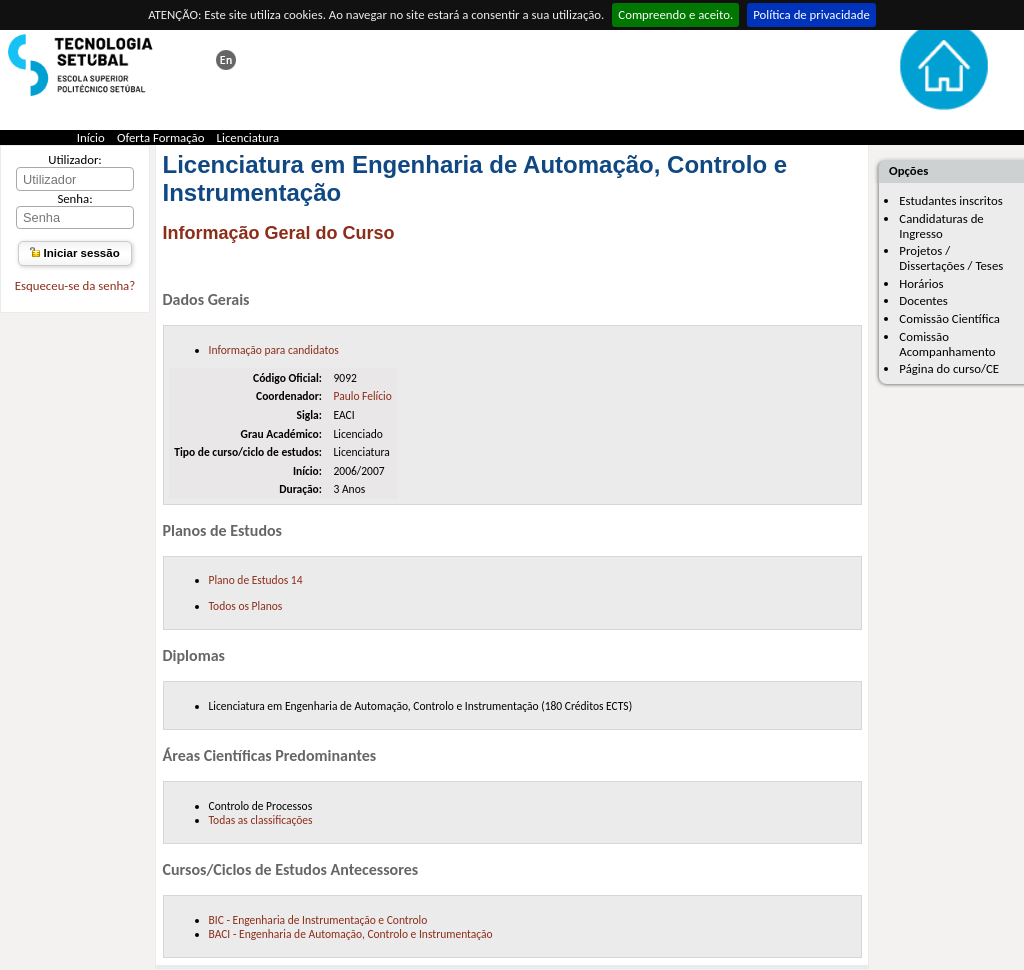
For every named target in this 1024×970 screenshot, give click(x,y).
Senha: (74, 198)
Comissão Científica (949, 318)
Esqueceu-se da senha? (75, 285)
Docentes (923, 300)
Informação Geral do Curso (279, 233)
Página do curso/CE (949, 368)
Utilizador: (75, 159)
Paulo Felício (362, 396)
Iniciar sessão (74, 253)
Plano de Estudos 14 (256, 580)
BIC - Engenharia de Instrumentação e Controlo (318, 920)
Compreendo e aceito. (675, 14)
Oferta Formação (161, 137)
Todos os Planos (246, 606)
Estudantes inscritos (950, 200)
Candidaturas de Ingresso (941, 226)
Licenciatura (248, 137)
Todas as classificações (261, 820)
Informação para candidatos (274, 350)
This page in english (226, 60)
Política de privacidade (811, 14)
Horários (921, 283)
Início (91, 137)
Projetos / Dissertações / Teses (951, 258)
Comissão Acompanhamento (947, 344)
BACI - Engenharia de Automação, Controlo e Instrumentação (351, 934)
